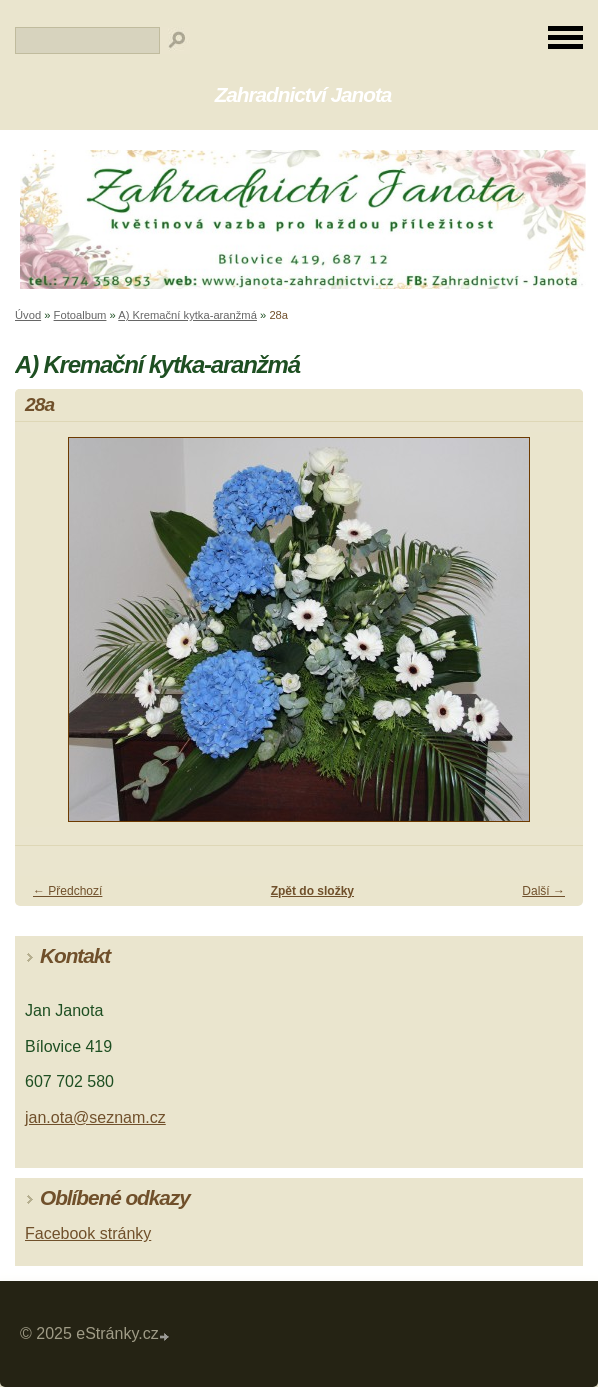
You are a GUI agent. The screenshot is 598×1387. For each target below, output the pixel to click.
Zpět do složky (312, 891)
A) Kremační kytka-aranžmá (187, 315)
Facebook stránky (88, 1233)
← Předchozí (67, 891)
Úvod (28, 315)
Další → (543, 891)
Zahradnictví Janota (303, 94)
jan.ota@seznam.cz (95, 1117)
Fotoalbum (80, 315)
